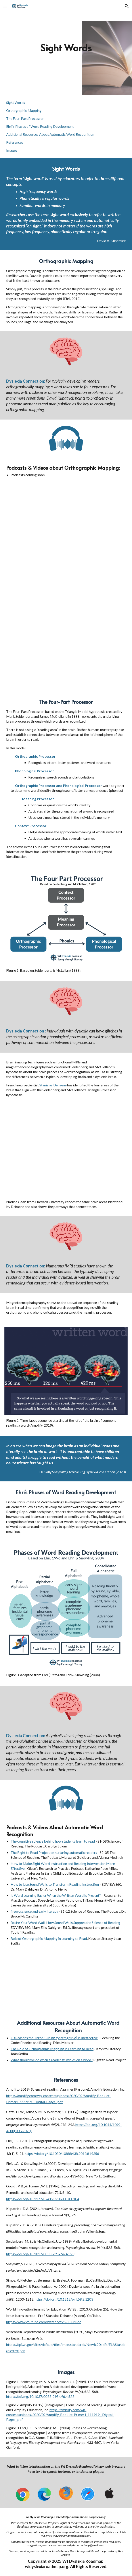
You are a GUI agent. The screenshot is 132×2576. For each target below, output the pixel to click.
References (14, 142)
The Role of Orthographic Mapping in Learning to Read (52, 2049)
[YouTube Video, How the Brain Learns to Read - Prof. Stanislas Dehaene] (66, 1148)
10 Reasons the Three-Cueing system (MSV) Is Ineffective (54, 2038)
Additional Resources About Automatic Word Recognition (50, 134)
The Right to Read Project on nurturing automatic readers (54, 1852)
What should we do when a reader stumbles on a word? (52, 2060)
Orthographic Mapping (24, 110)
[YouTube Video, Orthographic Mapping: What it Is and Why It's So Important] (66, 657)
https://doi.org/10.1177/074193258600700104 (42, 2199)
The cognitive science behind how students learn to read (53, 1841)
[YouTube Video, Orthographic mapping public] (66, 519)
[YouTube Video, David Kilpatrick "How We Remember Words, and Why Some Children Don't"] (66, 588)
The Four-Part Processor (25, 118)
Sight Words (15, 102)
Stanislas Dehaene (53, 1085)
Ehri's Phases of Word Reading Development (40, 126)
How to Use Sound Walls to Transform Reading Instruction (55, 1884)
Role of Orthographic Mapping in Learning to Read (49, 1938)
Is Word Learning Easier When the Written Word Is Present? (56, 1895)
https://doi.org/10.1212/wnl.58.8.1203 (64, 2299)
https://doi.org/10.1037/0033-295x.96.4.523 (40, 2254)
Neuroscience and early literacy (34, 1911)
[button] (5, 6)
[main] (66, 47)
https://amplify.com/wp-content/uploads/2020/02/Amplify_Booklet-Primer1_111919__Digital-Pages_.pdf (60, 2414)
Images (11, 150)
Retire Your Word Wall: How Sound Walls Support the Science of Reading (65, 1922)
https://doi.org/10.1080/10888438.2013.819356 (62, 2153)
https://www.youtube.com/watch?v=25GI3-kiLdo (43, 2322)
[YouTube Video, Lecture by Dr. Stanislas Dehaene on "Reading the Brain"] (66, 1982)
